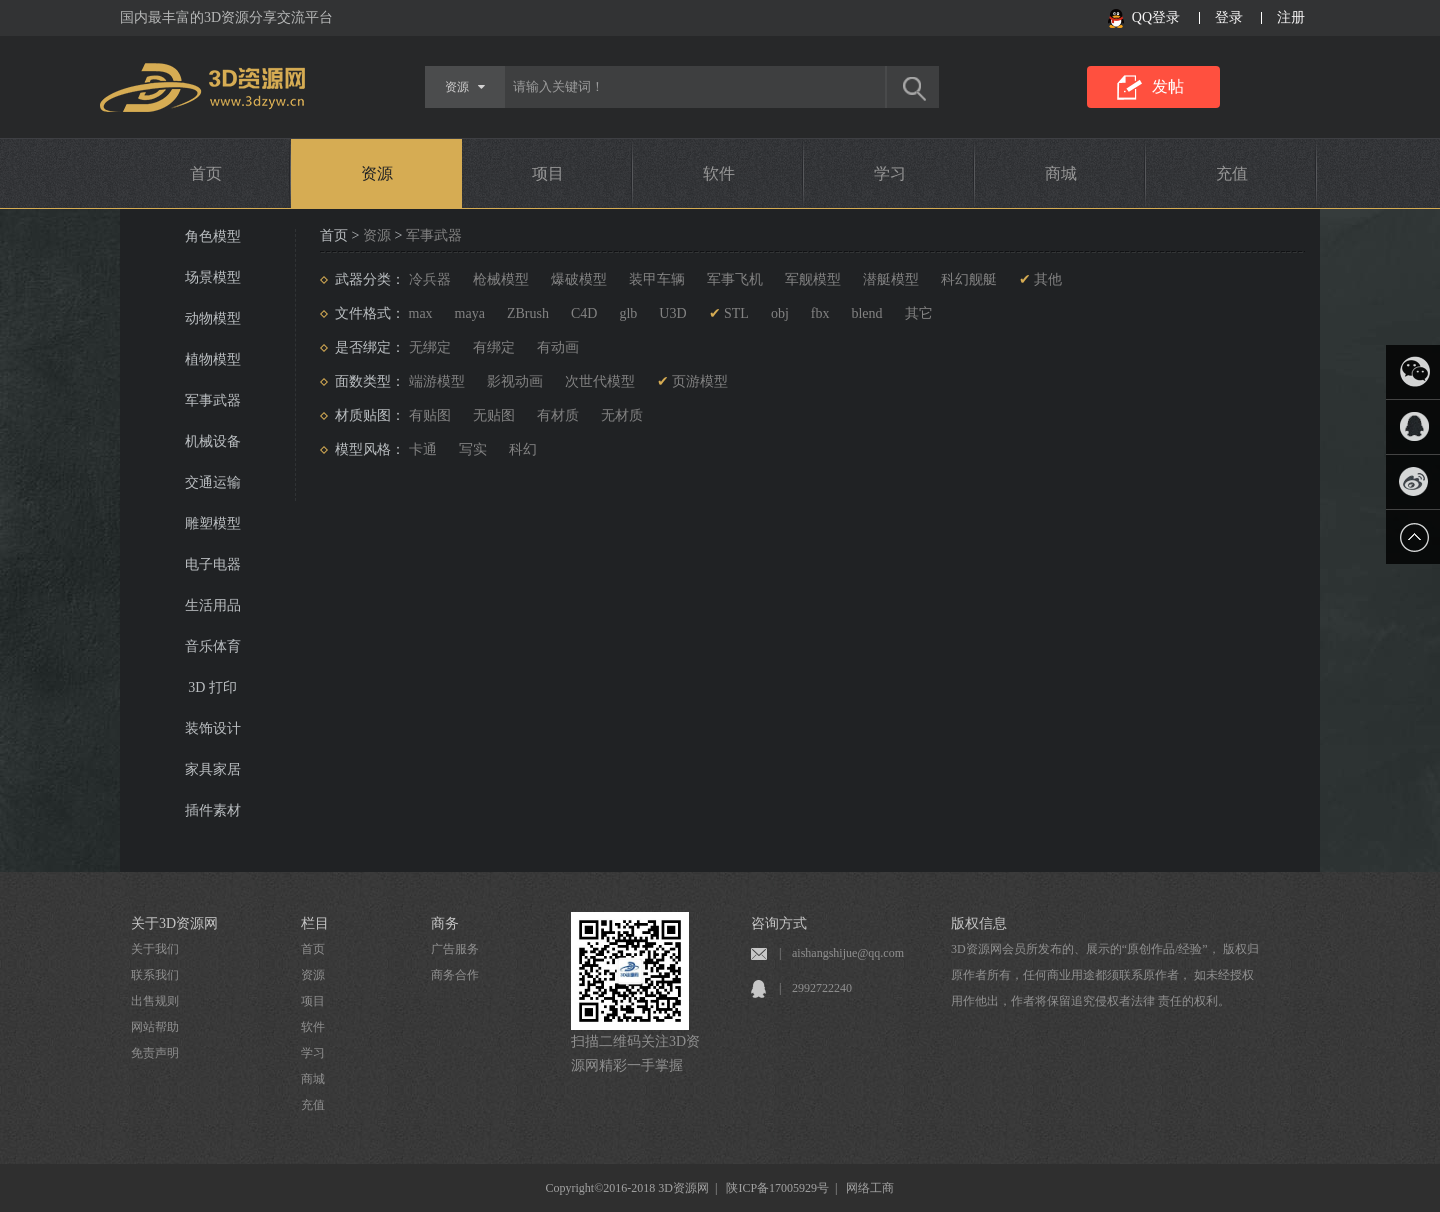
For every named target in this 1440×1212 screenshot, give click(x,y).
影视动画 (515, 381)
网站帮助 (155, 1027)
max (421, 313)
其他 (1048, 279)
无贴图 (494, 415)
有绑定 (494, 347)
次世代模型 (600, 381)
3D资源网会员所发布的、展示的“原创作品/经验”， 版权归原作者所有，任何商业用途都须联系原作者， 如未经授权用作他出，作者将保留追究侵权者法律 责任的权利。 (1105, 975)
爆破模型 (579, 279)
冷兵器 (430, 279)
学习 (890, 173)
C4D (584, 313)
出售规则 (155, 1001)
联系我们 (155, 975)
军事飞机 (735, 279)
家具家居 (213, 769)
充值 (1232, 173)
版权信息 (979, 923)
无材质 (622, 415)
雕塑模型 (213, 523)
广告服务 (455, 949)
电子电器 (213, 564)
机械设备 (213, 441)
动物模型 (213, 318)
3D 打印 (212, 687)
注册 (1291, 17)
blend (866, 313)
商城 (1061, 173)
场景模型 (213, 277)
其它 (919, 313)
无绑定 (430, 347)
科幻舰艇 (969, 279)
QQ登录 (1156, 17)
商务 (445, 923)
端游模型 (437, 381)
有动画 (558, 347)
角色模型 (213, 236)
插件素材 (213, 810)
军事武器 (213, 400)
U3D (672, 313)
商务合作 (455, 975)
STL (736, 313)
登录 (1229, 17)
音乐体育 (213, 646)
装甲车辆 (657, 279)
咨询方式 (779, 923)
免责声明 (155, 1053)
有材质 (558, 415)
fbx (820, 313)
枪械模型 (501, 279)
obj (780, 313)
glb (628, 313)
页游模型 (700, 381)
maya (470, 313)
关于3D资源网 (174, 923)
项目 (548, 173)
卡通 (423, 449)
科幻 (523, 449)
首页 (206, 173)
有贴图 (430, 415)
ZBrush (528, 313)
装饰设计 (213, 728)
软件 (719, 173)
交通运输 (213, 482)
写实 (473, 449)
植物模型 (213, 359)
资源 (377, 173)
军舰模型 (813, 279)
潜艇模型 (891, 279)
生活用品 (213, 605)
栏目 (315, 923)
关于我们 (155, 949)
